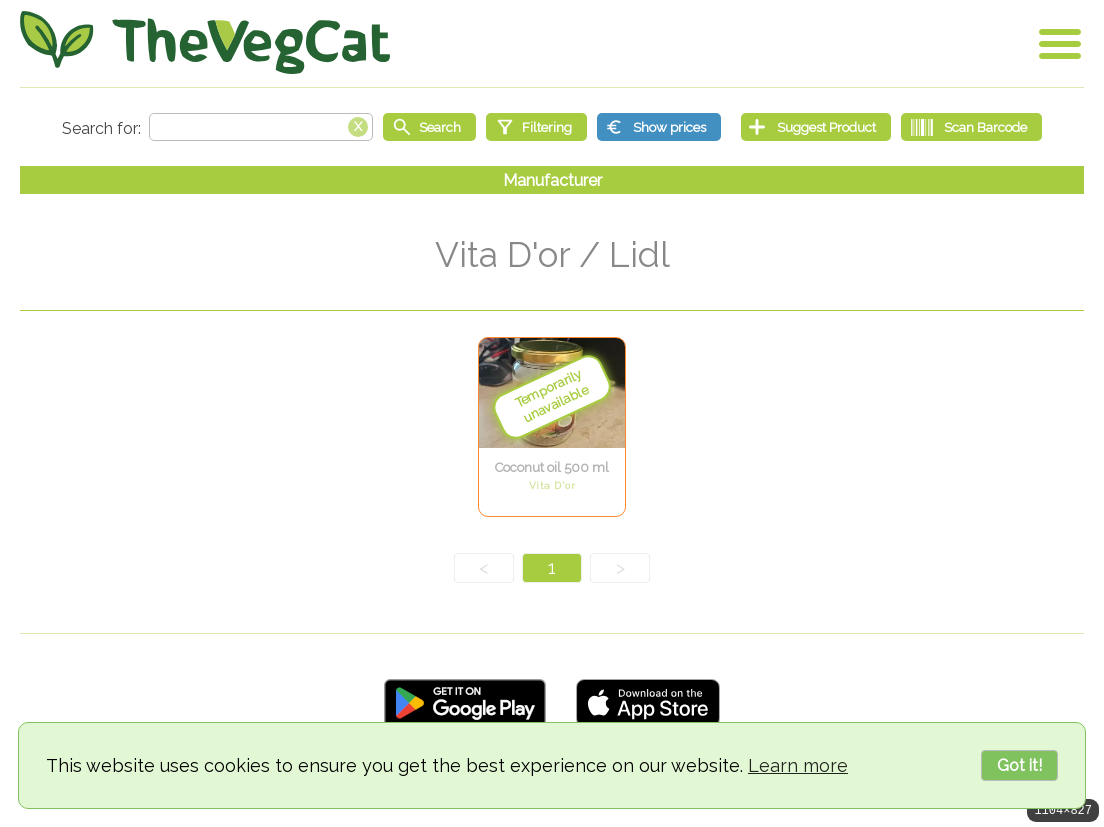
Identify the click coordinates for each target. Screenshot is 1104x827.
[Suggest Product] (816, 127)
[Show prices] (659, 127)
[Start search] (429, 127)
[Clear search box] (358, 125)
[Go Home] (205, 42)
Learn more (798, 765)
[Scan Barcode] (971, 127)
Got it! (1019, 765)
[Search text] (261, 127)
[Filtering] (536, 127)
